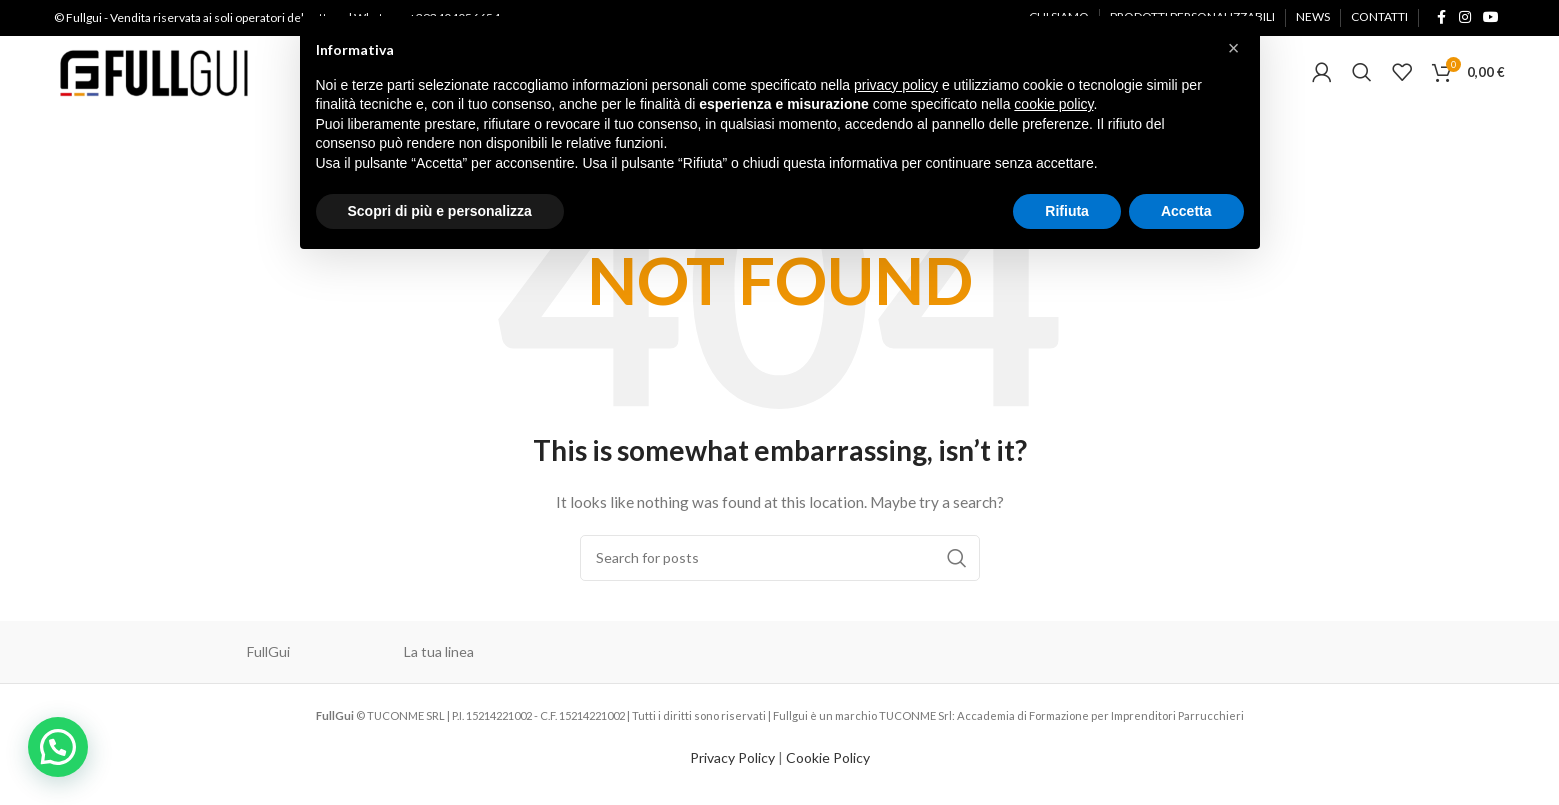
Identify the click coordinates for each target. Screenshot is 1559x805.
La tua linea (439, 667)
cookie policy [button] (1053, 104)
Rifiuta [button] (1067, 211)
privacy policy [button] (896, 85)
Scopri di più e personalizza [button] (440, 211)
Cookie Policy (828, 773)
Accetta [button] (1186, 211)
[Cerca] (1362, 83)
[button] (51, 750)
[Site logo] (154, 80)
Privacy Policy (732, 773)
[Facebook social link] (1441, 20)
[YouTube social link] (1491, 20)
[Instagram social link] (1465, 20)
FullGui (268, 667)
